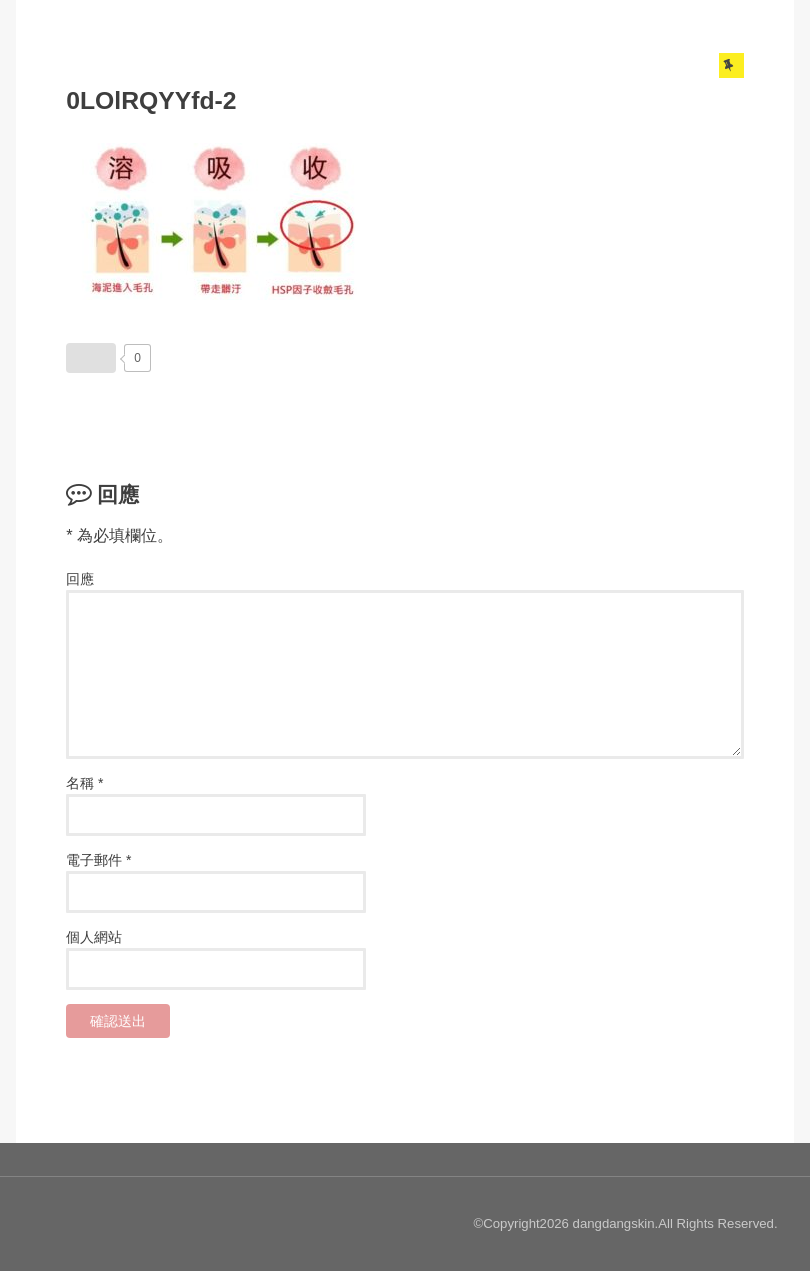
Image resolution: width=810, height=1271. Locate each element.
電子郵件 (94, 860)
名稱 (80, 783)
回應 (80, 579)
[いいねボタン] (91, 358)
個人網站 (94, 937)
